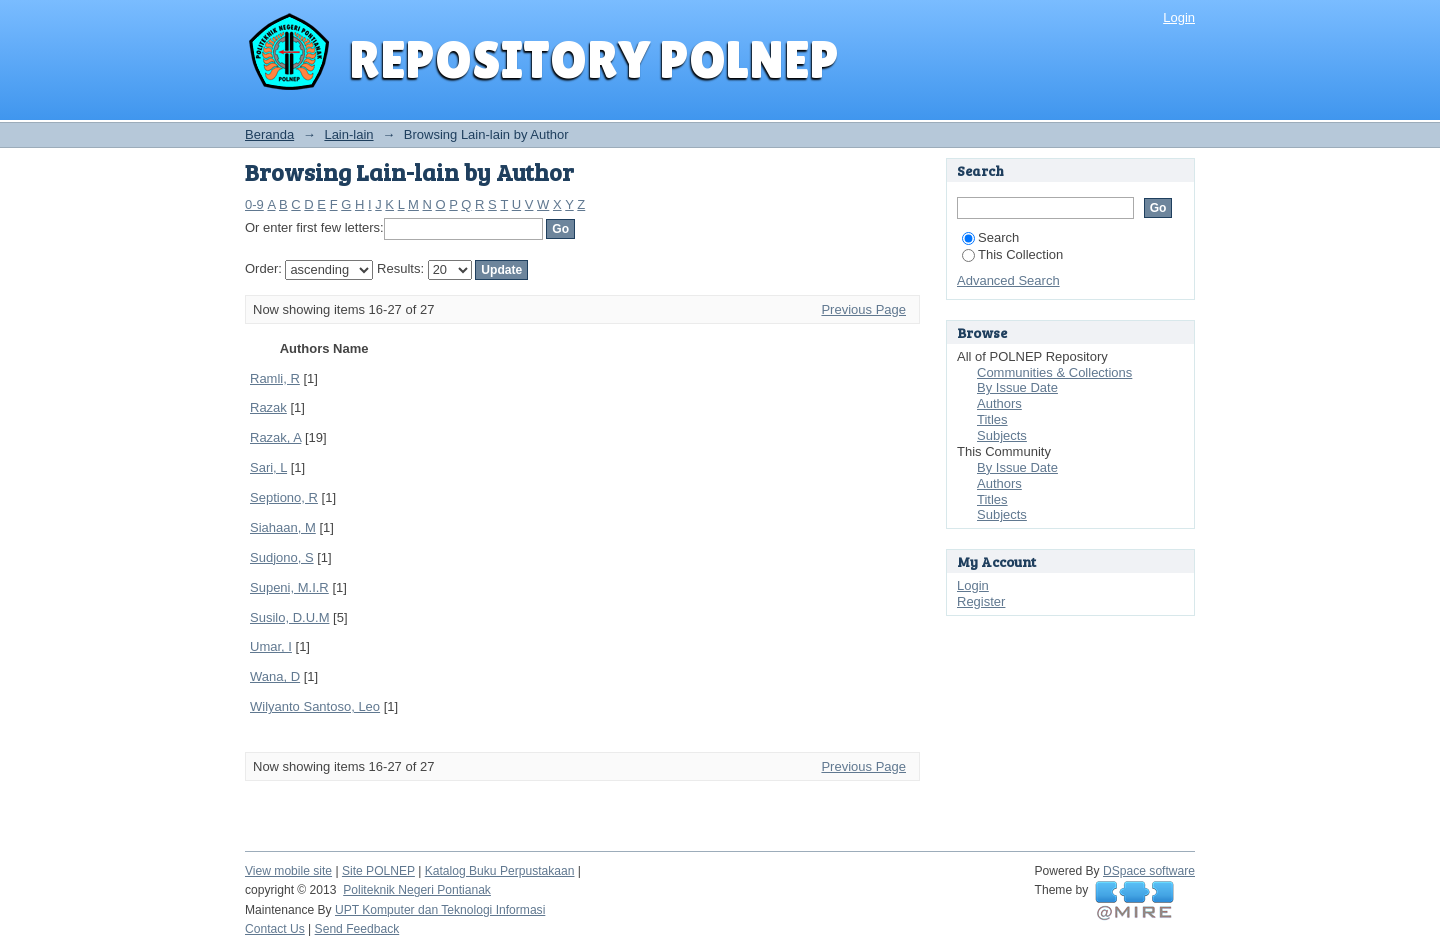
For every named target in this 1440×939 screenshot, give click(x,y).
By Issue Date (1017, 387)
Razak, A (275, 437)
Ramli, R (275, 378)
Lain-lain (348, 134)
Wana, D (275, 676)
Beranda (269, 134)
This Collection (1012, 254)
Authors (999, 403)
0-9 (254, 204)
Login (1179, 17)
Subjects (1002, 435)
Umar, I (271, 646)
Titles (992, 419)
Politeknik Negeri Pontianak (417, 890)
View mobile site (288, 871)
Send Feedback (357, 929)
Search (990, 237)
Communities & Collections (1054, 372)
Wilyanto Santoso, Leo (315, 706)
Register (981, 601)
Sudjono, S (282, 557)
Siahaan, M (283, 527)
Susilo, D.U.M (289, 617)
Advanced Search (1008, 280)
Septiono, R (284, 497)
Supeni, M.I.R (289, 587)
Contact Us (275, 929)
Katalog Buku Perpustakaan (500, 871)
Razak (268, 407)
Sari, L (268, 467)
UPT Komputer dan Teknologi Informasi (440, 910)
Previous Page (863, 309)
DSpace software (1149, 871)
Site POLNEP (378, 871)
